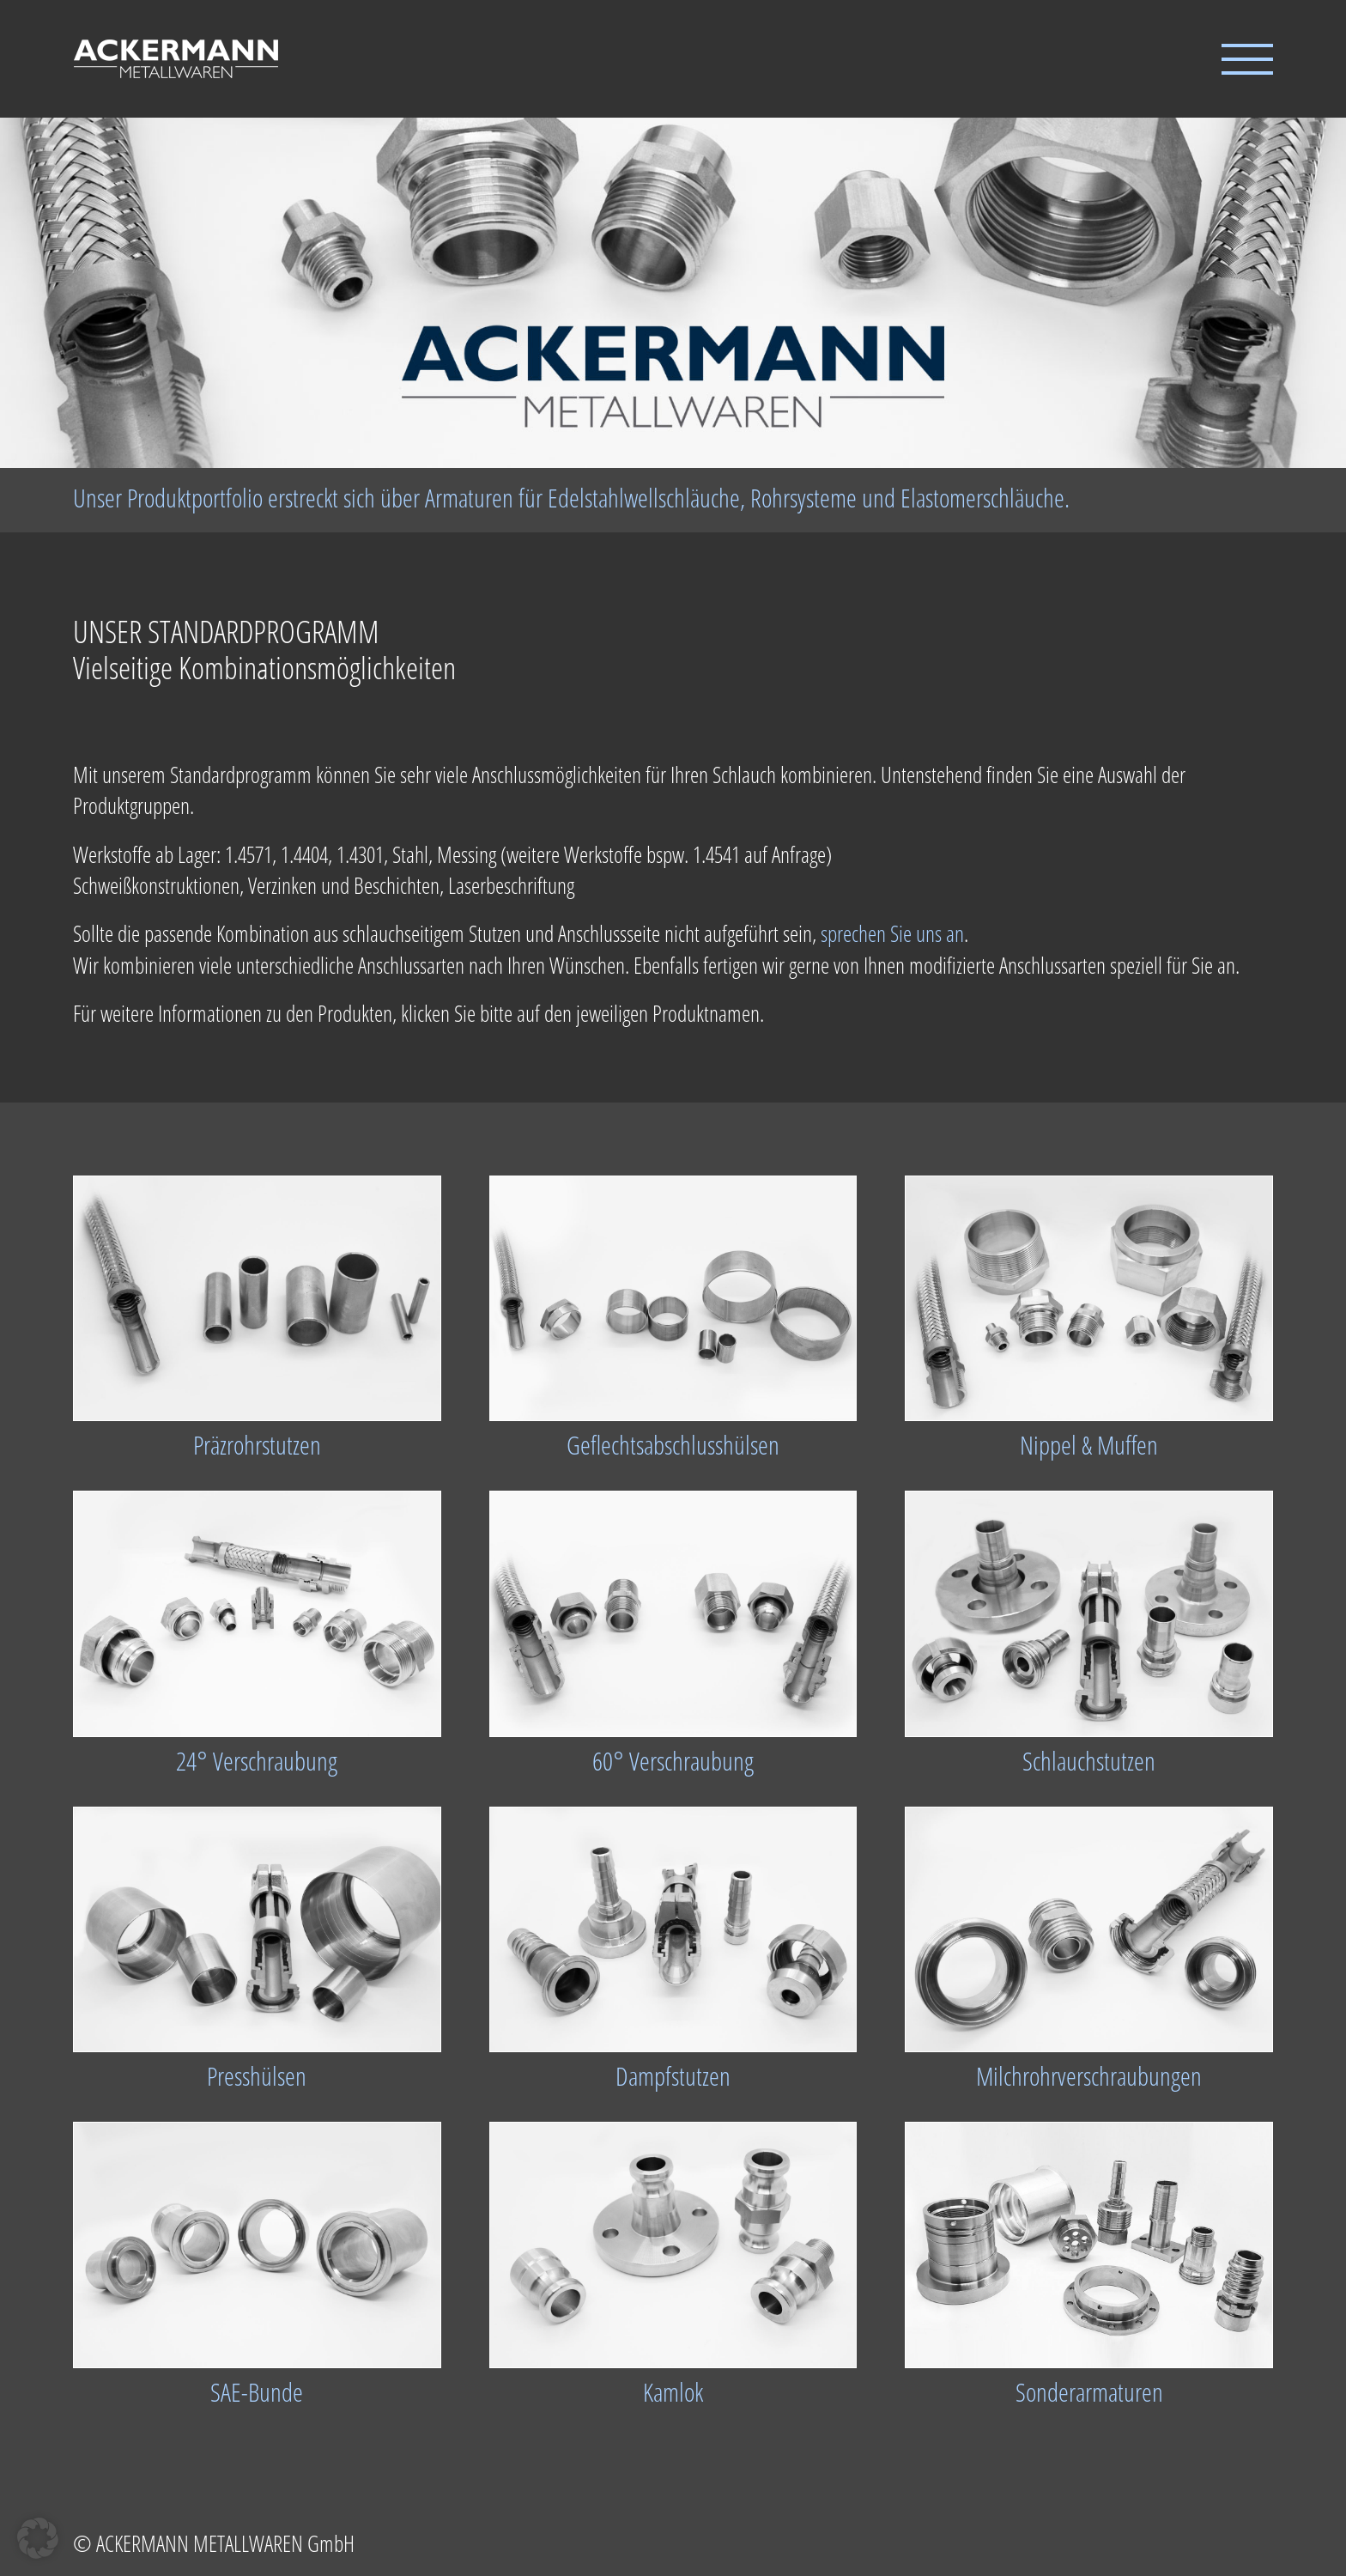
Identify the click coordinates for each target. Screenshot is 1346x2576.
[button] (38, 2538)
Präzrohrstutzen (257, 1444)
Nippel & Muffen (1089, 1444)
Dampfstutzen (673, 2075)
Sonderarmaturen (1089, 2391)
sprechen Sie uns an (892, 933)
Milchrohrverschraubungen (1089, 2075)
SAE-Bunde (256, 2391)
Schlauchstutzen (1088, 1760)
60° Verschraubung (673, 1760)
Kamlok (673, 2391)
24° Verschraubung (256, 1760)
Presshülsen (256, 2075)
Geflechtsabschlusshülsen (673, 1444)
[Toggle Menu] (1247, 59)
